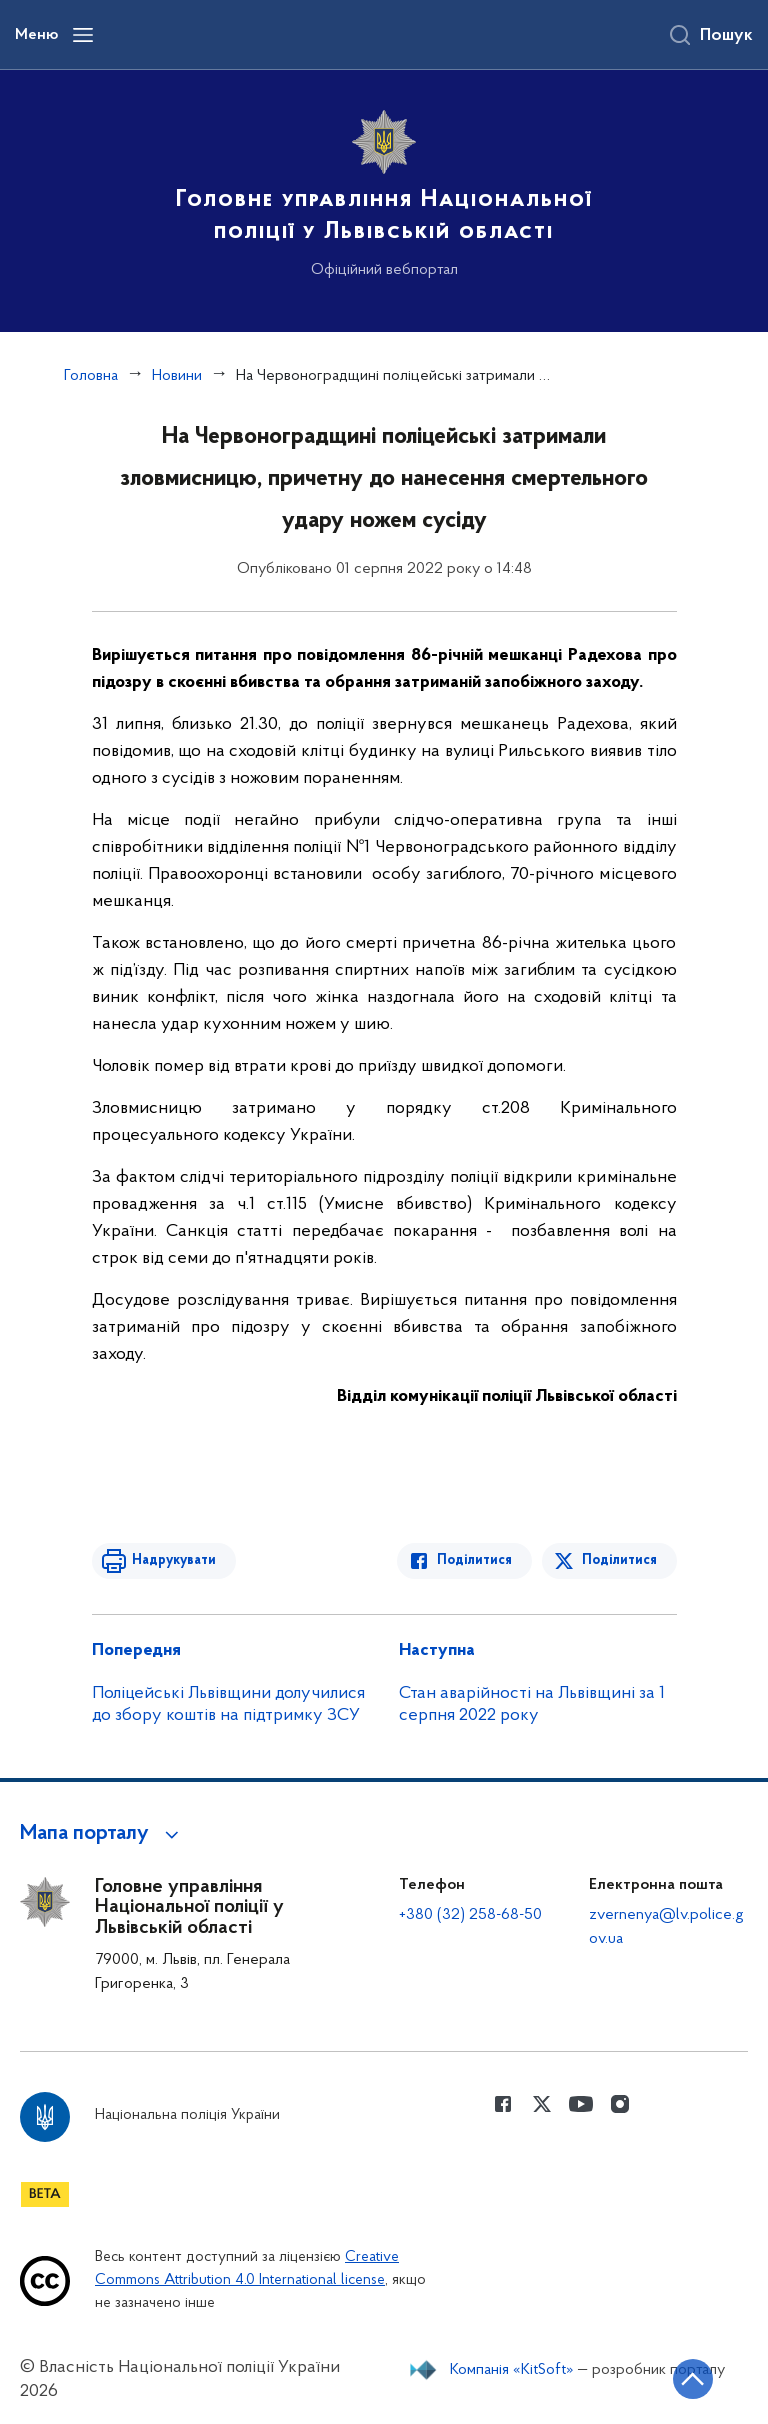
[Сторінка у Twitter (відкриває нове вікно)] (542, 2104)
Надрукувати (174, 1560)
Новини (177, 376)
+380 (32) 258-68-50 (470, 1915)
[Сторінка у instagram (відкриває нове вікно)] (620, 2104)
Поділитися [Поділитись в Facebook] (474, 1560)
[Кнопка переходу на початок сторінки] (693, 2379)
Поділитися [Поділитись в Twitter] (619, 1560)
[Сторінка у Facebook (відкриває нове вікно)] (503, 2104)
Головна (91, 376)
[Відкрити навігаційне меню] (83, 35)
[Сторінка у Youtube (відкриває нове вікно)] (581, 2104)
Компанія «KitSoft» (512, 2370)
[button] (102, 1834)
